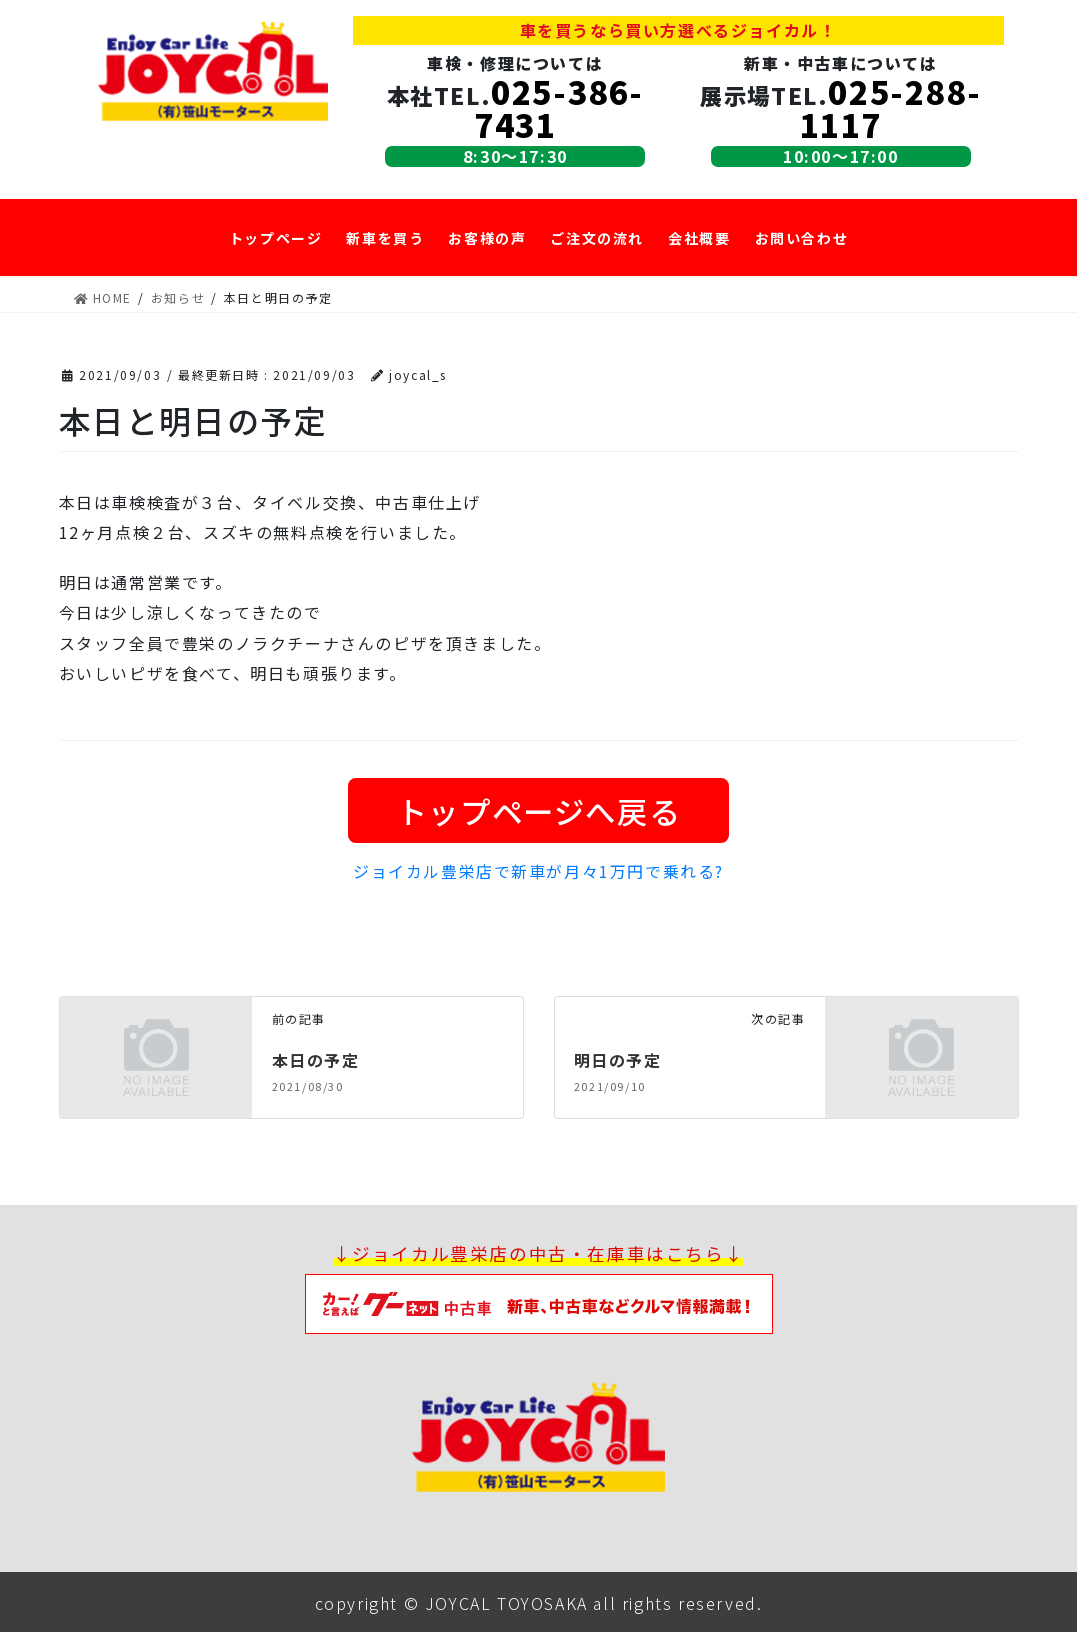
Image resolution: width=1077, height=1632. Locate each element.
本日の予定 (316, 1058)
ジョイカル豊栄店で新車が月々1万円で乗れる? (538, 870)
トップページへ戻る (538, 809)
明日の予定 (618, 1058)
